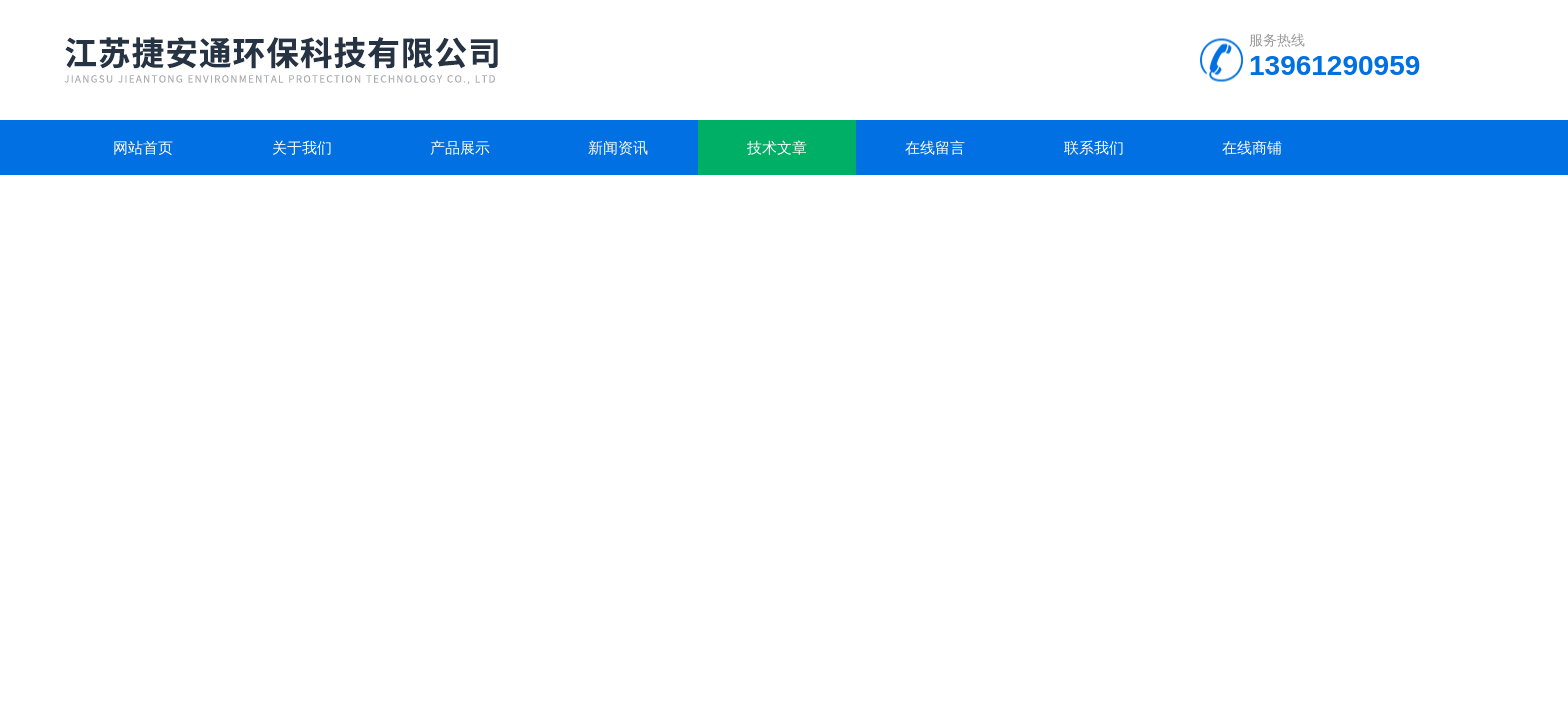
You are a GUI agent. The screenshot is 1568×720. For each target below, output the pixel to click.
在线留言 (935, 147)
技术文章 (777, 147)
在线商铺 (1252, 147)
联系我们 (1094, 147)
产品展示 (460, 147)
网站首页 (143, 147)
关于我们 (302, 147)
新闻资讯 (618, 147)
